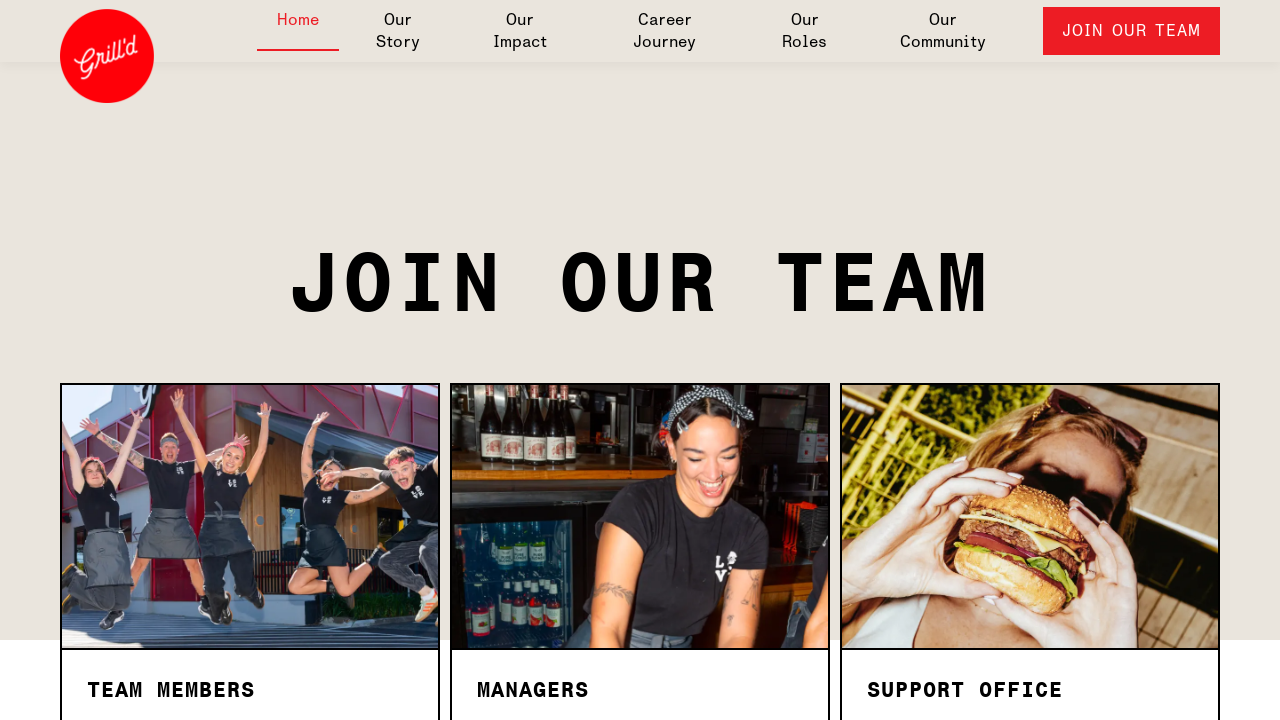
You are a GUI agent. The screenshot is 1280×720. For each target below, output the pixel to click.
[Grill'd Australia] (107, 59)
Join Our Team (1131, 31)
